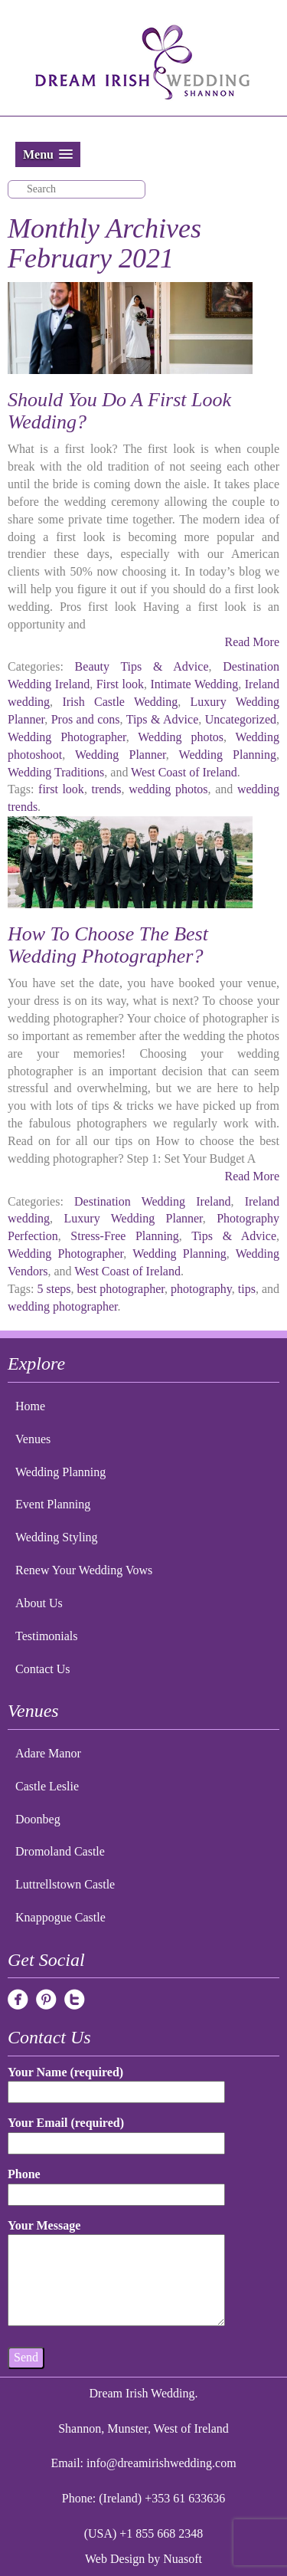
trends (106, 789)
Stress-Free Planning (124, 1235)
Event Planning (52, 1504)
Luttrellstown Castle (65, 1884)
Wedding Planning (227, 754)
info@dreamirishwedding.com (161, 2462)
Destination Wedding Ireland (152, 1201)
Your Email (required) (116, 2132)
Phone (116, 2183)
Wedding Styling (56, 1537)
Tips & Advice (162, 719)
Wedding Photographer (67, 736)
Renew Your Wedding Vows (83, 1570)
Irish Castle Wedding (120, 701)
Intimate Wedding (194, 684)
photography (201, 1288)
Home (30, 1406)
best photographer (120, 1288)
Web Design (115, 2558)
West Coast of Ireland (184, 772)
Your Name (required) (116, 2082)
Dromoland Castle (60, 1851)
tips (247, 1288)
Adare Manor (48, 1753)
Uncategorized (240, 719)
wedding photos (168, 789)
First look (120, 684)
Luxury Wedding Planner (133, 1218)
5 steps (53, 1288)
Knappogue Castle (60, 1917)
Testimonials (46, 1635)
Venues (33, 1439)
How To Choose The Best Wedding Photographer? (108, 945)
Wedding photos (180, 736)
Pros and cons (85, 719)
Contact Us (42, 1668)
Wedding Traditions (56, 772)
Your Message (116, 2274)
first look (61, 789)
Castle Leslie (47, 1786)
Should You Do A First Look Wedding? (119, 411)
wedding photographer (63, 1306)
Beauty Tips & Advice (142, 666)
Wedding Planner (120, 754)
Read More (251, 641)
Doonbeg (37, 1819)
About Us (39, 1603)
